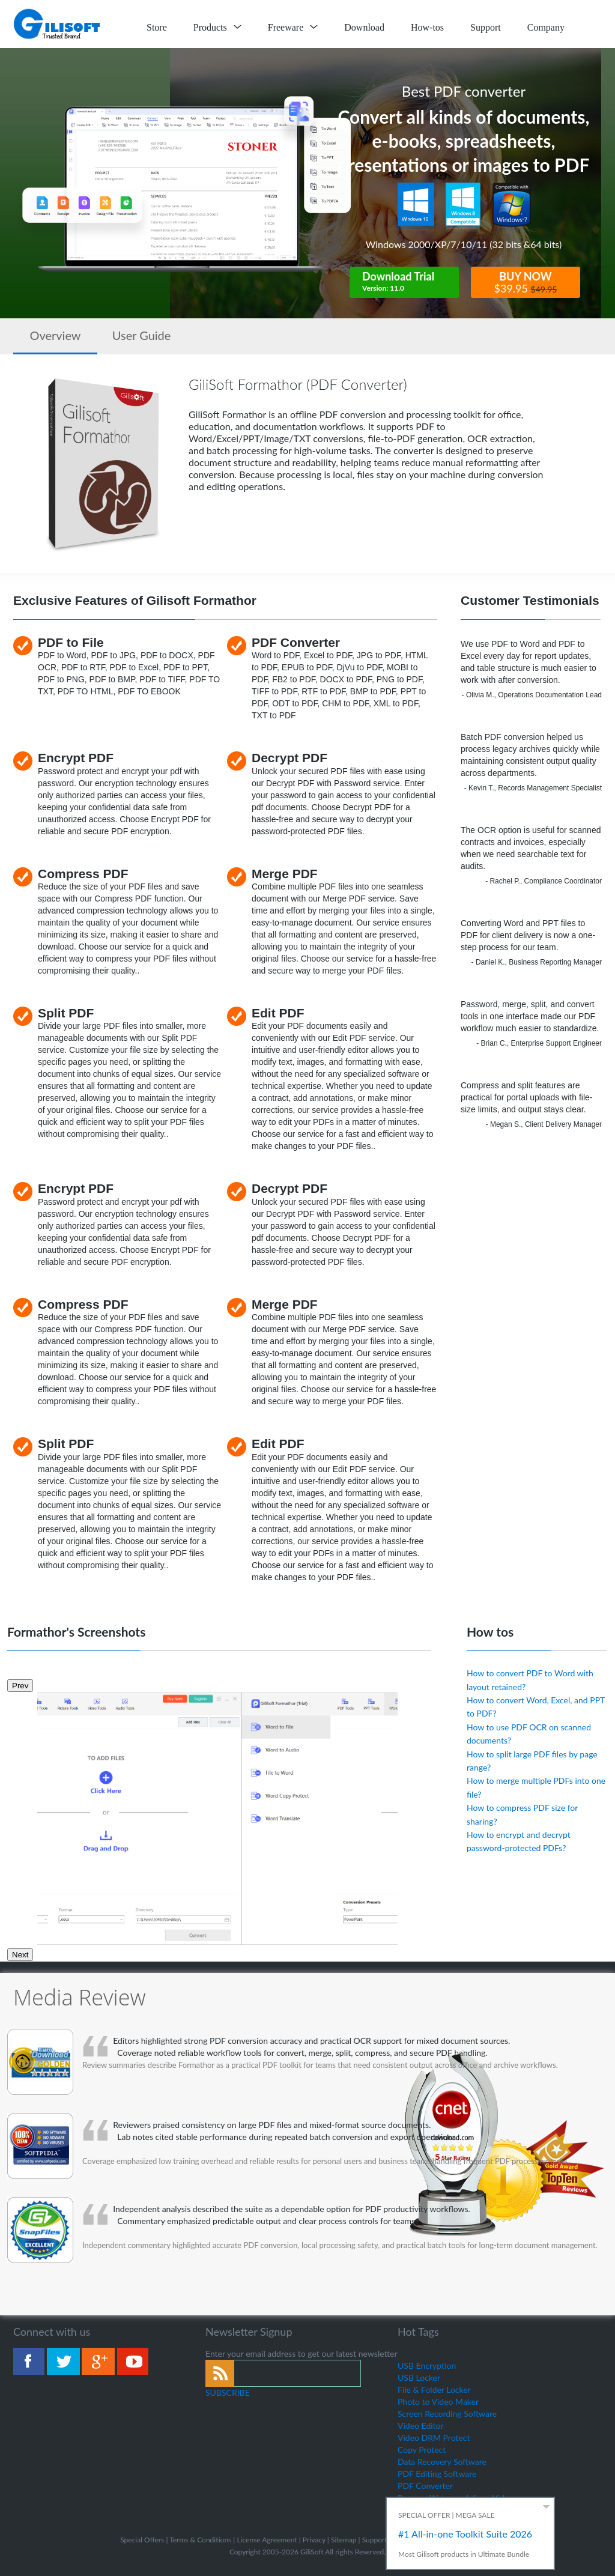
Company (546, 27)
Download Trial (410, 282)
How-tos (427, 27)
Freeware (293, 27)
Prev (20, 1685)
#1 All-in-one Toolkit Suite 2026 (465, 2533)
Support (485, 27)
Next (20, 1954)
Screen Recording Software (447, 2413)
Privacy (314, 2539)
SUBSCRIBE (227, 2392)
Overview (54, 335)
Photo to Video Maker (438, 2401)
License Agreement (267, 2539)
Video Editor (421, 2425)
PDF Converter (425, 2486)
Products (217, 27)
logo (57, 24)
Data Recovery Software (442, 2461)
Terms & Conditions (200, 2539)
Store (157, 27)
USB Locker (419, 2377)
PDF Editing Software (437, 2473)
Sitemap (344, 2539)
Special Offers (142, 2539)
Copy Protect (422, 2449)
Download (364, 27)
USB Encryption (427, 2365)
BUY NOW (525, 282)
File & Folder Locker (434, 2389)
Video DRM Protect (434, 2437)
